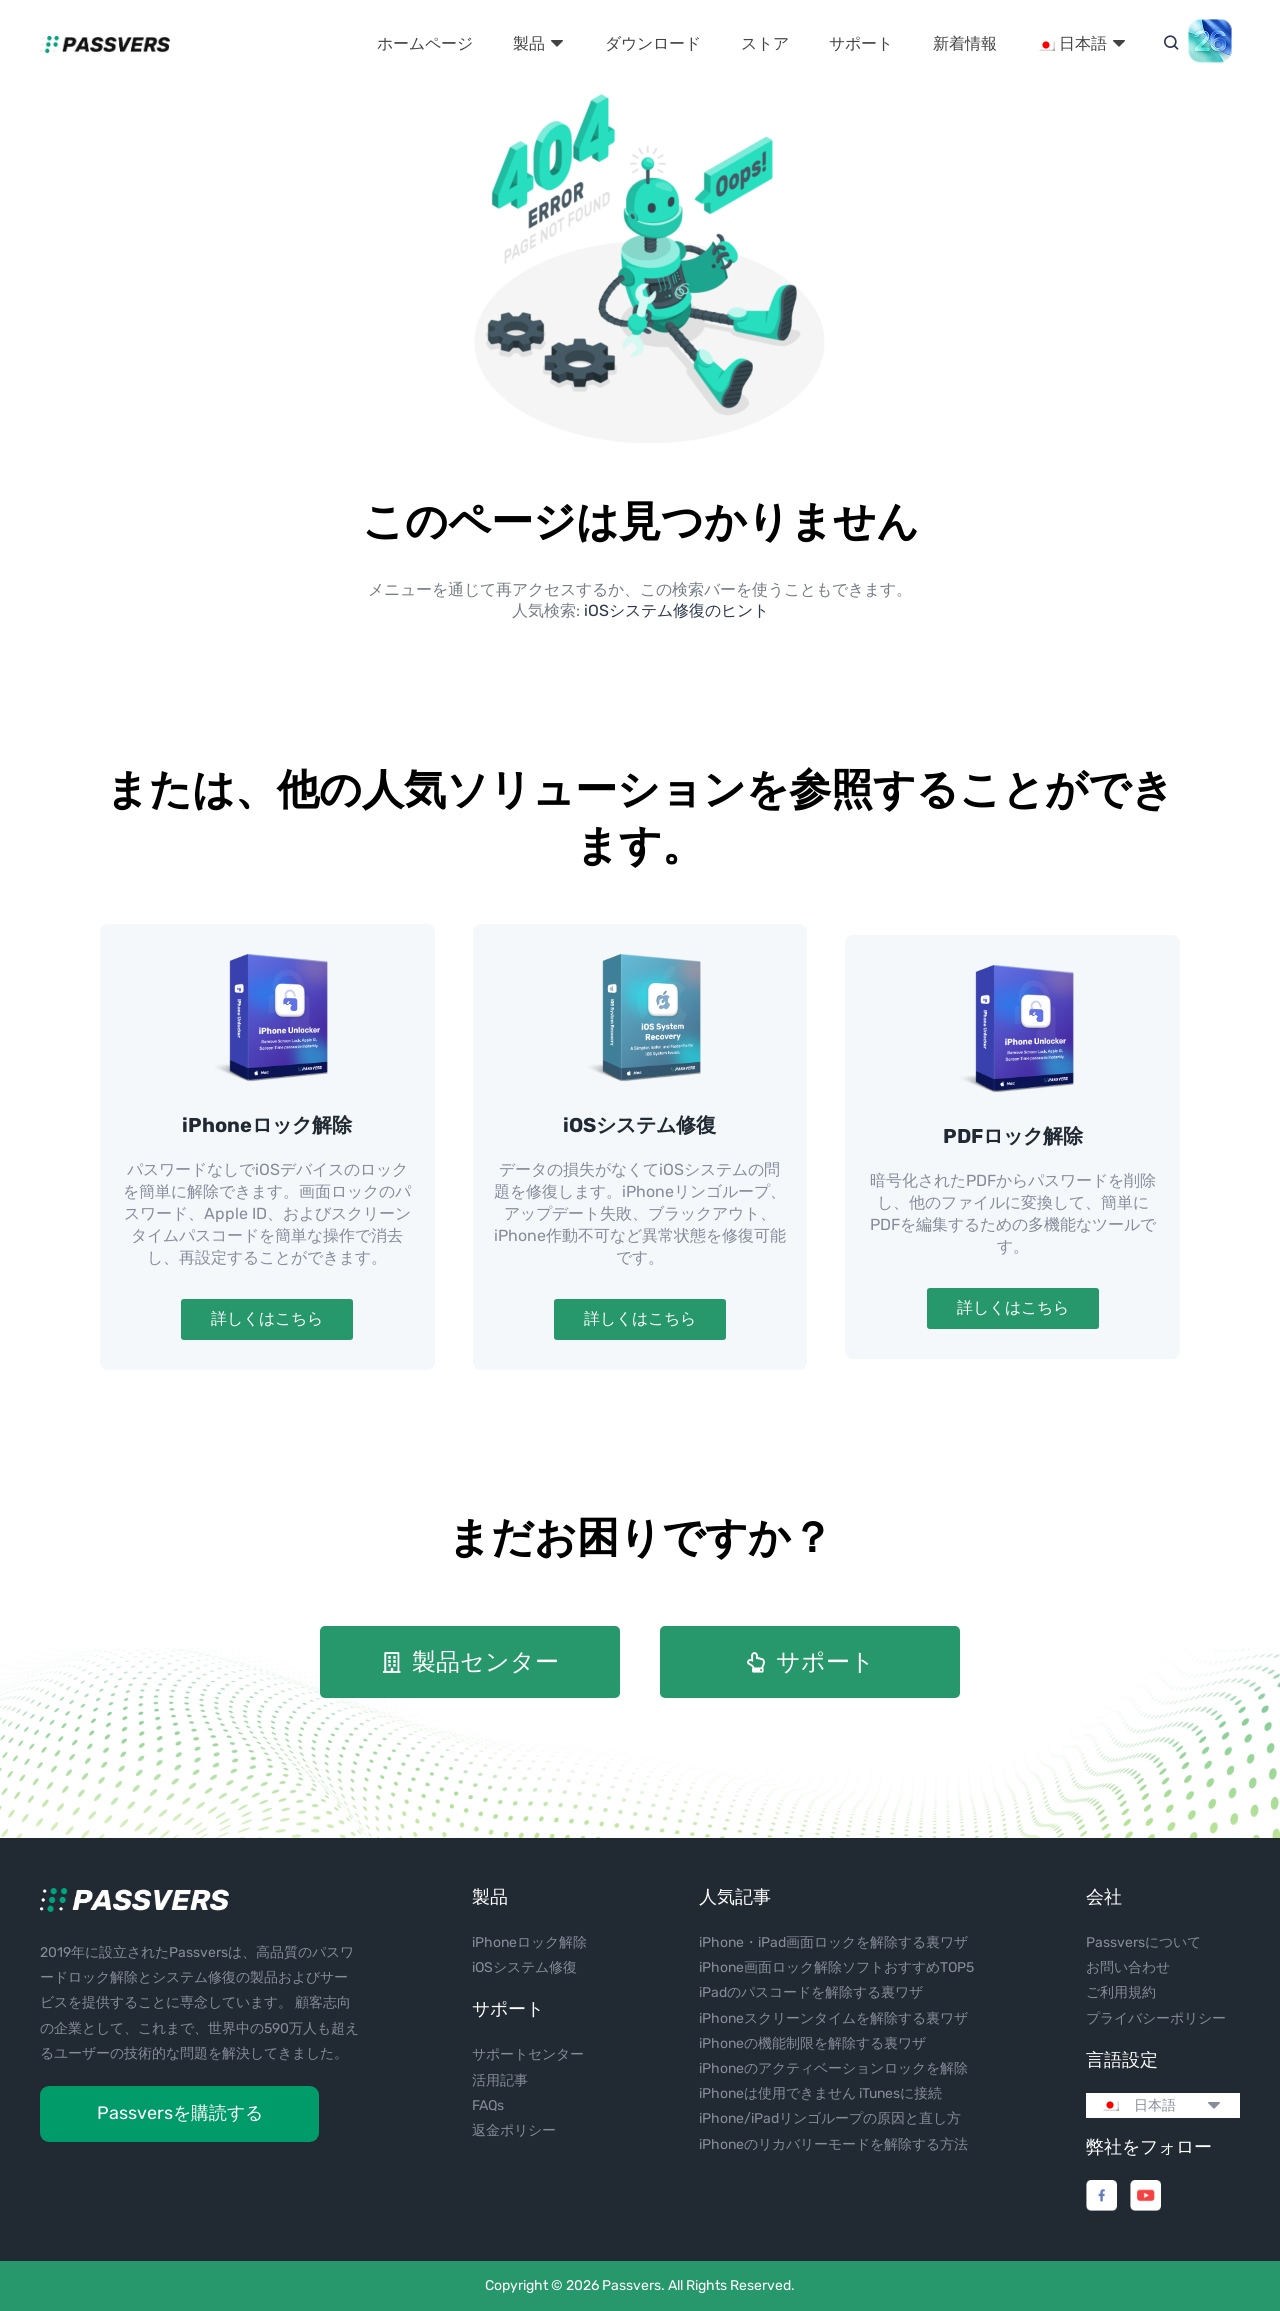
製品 (539, 43)
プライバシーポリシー (1156, 2018)
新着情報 (965, 43)
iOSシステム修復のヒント (676, 610)
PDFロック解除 (1013, 1136)
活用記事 (500, 2080)
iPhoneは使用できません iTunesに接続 (820, 2093)
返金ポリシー (514, 2130)
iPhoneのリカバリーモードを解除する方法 (833, 2144)
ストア (765, 43)
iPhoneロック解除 (267, 1125)
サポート (861, 43)
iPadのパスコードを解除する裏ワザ (811, 1992)
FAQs (488, 2105)
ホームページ (425, 43)
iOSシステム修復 (639, 1125)
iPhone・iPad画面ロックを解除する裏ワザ (833, 1942)
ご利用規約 (1121, 1992)
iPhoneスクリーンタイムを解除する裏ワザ (833, 2018)
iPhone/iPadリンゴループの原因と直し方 (830, 2118)
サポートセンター (528, 2054)
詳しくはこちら (267, 1318)
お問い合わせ (1128, 1967)
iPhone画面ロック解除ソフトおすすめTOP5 (836, 1967)
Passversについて (1143, 1942)
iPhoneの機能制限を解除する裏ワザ (812, 2043)
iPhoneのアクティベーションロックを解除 (833, 2068)
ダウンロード (653, 43)
